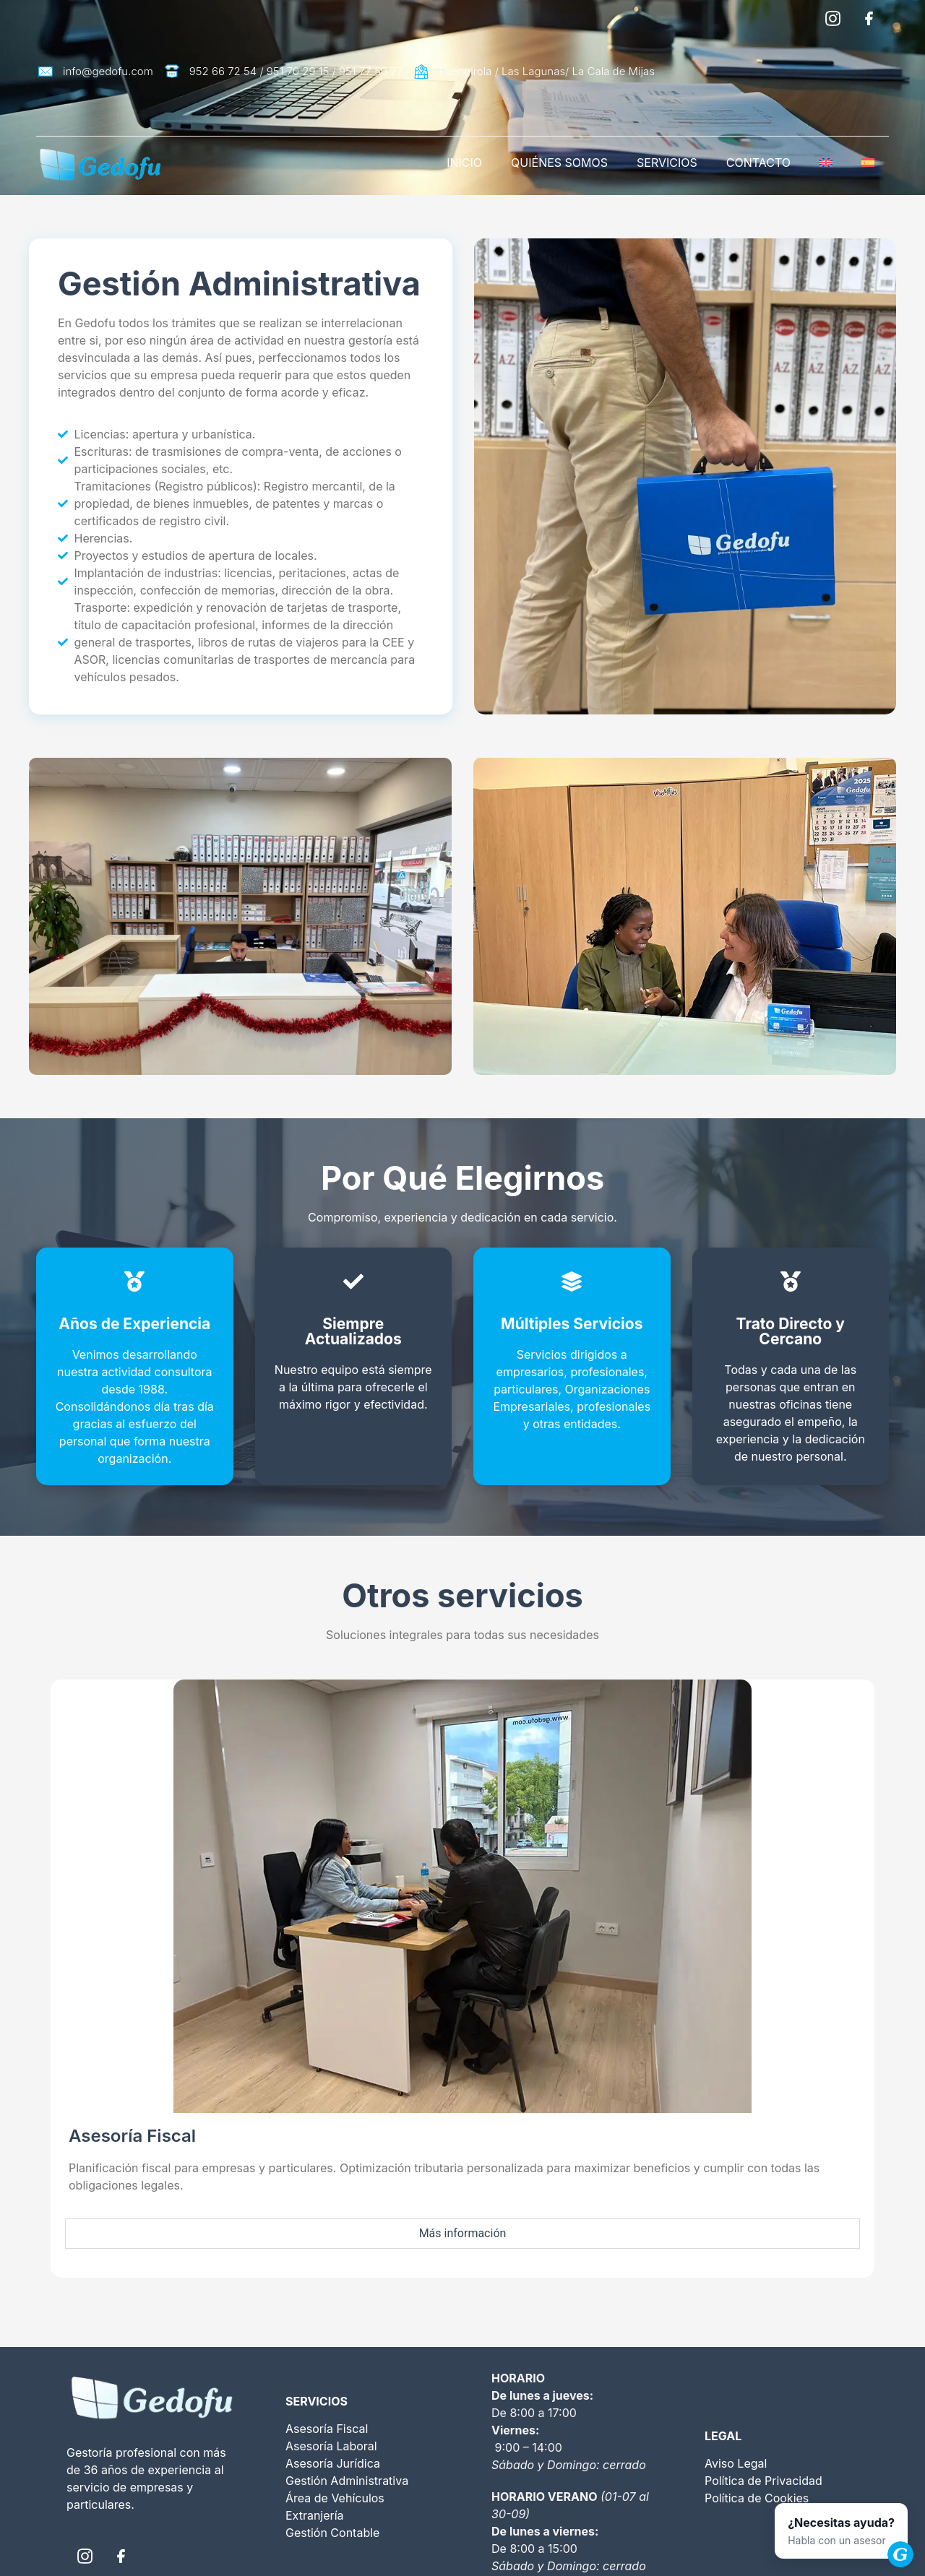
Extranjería (314, 2515)
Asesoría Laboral (331, 2446)
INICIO (464, 162)
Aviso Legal (736, 2463)
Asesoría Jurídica (332, 2463)
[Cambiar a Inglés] (826, 162)
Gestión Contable (332, 2532)
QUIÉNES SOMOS (559, 162)
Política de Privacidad (763, 2480)
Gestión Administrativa (346, 2480)
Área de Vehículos (334, 2498)
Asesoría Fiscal (326, 2428)
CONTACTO (758, 162)
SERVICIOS (667, 162)
